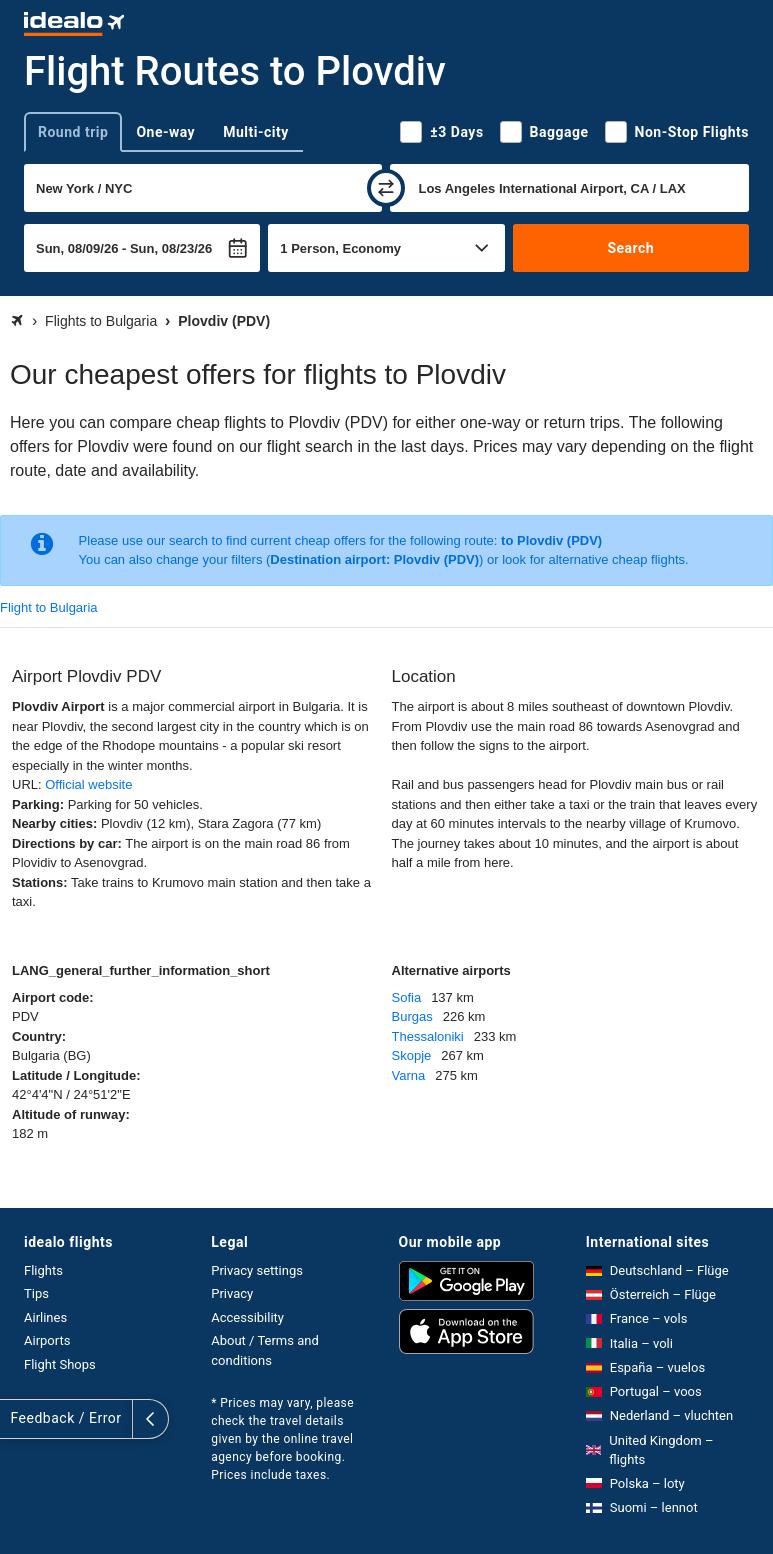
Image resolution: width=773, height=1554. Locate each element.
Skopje (412, 1055)
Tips (36, 1293)
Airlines (45, 1317)
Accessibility (247, 1317)
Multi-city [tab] (256, 132)
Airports (47, 1340)
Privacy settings (257, 1270)
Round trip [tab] (73, 132)
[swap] (386, 188)
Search (630, 248)
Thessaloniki (428, 1036)
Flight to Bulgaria (49, 607)
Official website (88, 784)
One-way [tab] (165, 132)
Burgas (412, 1016)
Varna (409, 1075)
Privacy (232, 1293)
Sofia (407, 997)
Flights (43, 1270)
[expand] (18, 1419)
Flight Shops (60, 1364)
